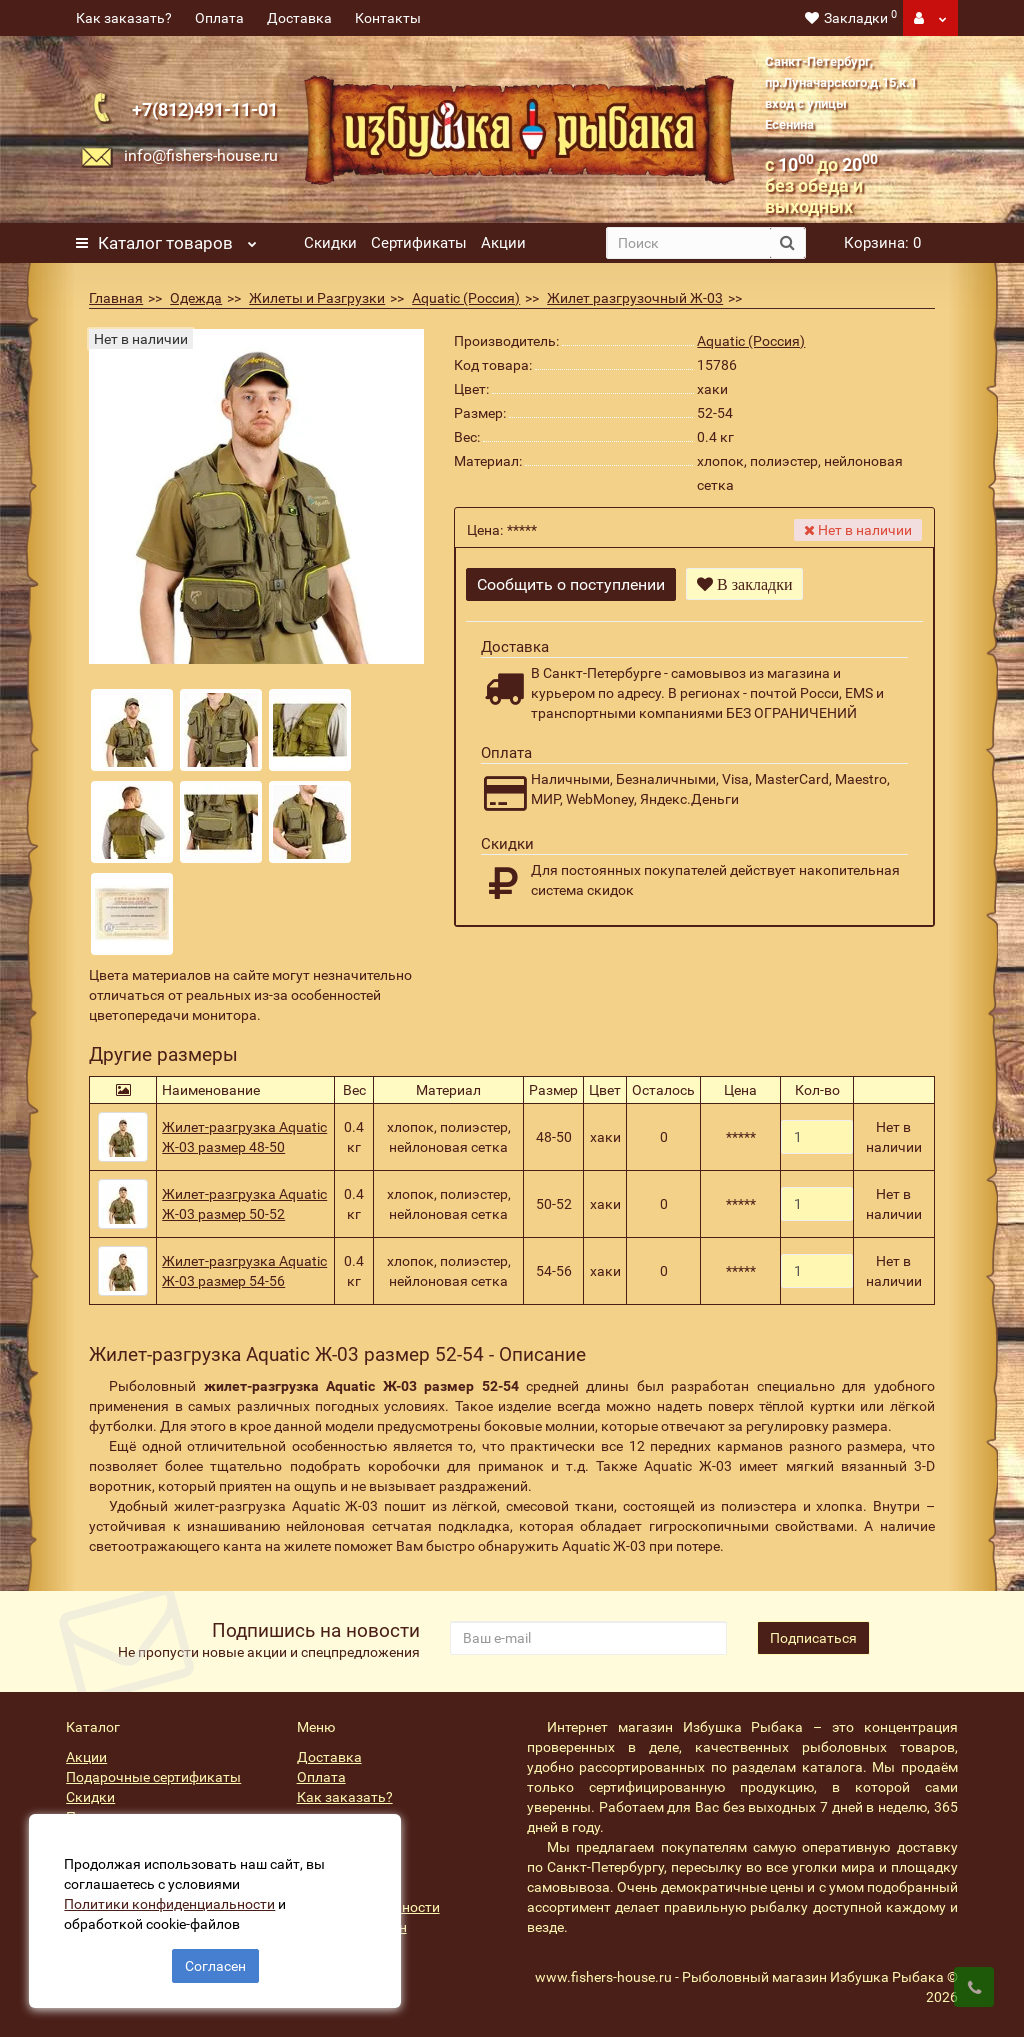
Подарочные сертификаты (153, 1777)
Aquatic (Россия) (466, 298)
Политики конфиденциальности (170, 1903)
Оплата (219, 18)
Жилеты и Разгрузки (317, 298)
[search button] (787, 243)
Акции (503, 243)
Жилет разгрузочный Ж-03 (635, 298)
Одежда (196, 298)
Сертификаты (419, 243)
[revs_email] (588, 1638)
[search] (688, 243)
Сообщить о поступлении (571, 584)
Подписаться (813, 1638)
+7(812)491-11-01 (205, 109)
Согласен (215, 1965)
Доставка (299, 18)
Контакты (388, 18)
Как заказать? (124, 18)
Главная (116, 298)
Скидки (330, 243)
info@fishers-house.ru (201, 155)
